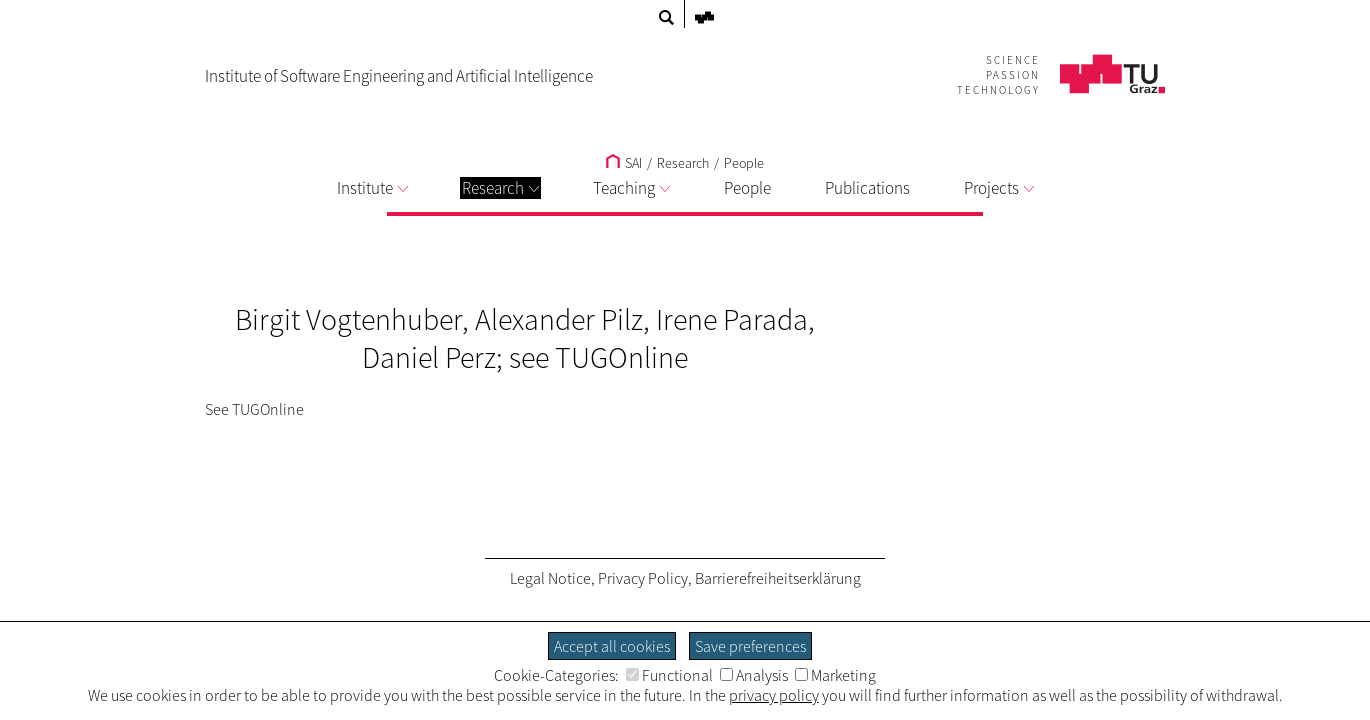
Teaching (631, 188)
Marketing (835, 675)
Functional (669, 675)
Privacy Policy (643, 578)
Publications (867, 188)
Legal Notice (550, 578)
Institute (372, 188)
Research (500, 188)
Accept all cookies (612, 646)
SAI (624, 163)
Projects (999, 188)
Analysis (754, 675)
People (744, 163)
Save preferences (750, 646)
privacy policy (774, 695)
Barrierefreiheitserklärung (778, 578)
